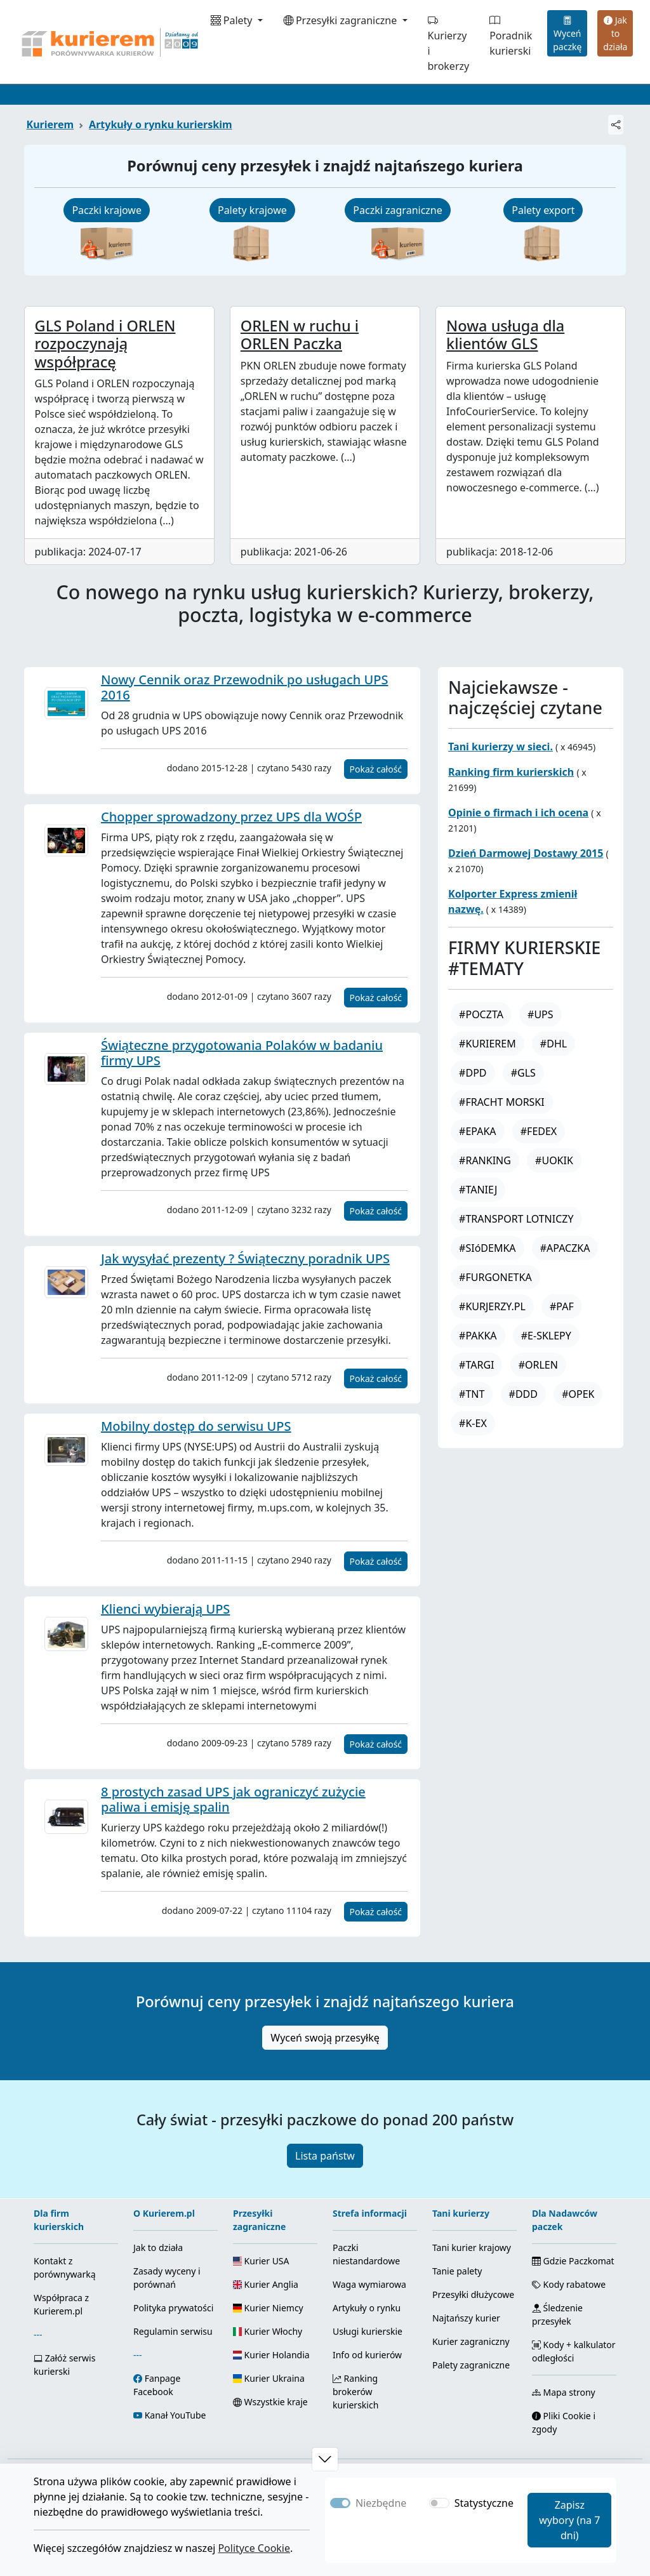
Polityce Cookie (254, 2548)
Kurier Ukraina (269, 2378)
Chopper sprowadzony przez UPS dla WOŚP (231, 816)
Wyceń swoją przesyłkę (325, 2038)
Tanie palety (457, 2271)
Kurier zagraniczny (471, 2341)
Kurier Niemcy (268, 2308)
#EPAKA (477, 1131)
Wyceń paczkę (567, 33)
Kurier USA (261, 2261)
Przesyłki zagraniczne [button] (341, 20)
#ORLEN (538, 1365)
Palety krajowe (252, 210)
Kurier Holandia (271, 2355)
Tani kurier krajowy (471, 2247)
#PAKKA (477, 1336)
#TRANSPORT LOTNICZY (516, 1219)
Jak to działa (615, 33)
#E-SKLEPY (546, 1336)
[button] (325, 2459)
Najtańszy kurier (466, 2318)
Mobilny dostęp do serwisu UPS (196, 1426)
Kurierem (50, 124)
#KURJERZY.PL (492, 1306)
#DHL (553, 1044)
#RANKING (485, 1160)
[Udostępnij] (615, 125)
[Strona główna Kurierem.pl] (109, 42)
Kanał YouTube (175, 2415)
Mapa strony (563, 2392)
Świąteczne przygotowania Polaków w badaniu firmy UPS (242, 1053)
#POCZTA (481, 1014)
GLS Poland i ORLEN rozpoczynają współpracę (105, 343)
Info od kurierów (367, 2355)
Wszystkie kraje (270, 2402)
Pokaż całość (376, 769)
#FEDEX (539, 1131)
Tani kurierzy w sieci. (500, 747)
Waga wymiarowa (369, 2284)
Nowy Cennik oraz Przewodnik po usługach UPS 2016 (244, 687)
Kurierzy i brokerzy (449, 43)
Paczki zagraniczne (397, 210)
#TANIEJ (478, 1190)
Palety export (543, 210)
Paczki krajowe (107, 210)
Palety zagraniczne (471, 2365)
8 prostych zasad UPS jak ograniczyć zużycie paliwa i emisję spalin (233, 1799)
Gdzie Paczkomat (573, 2261)
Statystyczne (484, 2503)
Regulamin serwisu (173, 2331)
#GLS (523, 1073)
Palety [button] (233, 20)
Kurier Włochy (267, 2331)
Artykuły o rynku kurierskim (160, 124)
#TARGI (476, 1365)
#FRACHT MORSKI (502, 1102)
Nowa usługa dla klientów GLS (505, 334)
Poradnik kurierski (510, 35)
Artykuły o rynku (367, 2308)
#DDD (523, 1394)
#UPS (540, 1014)
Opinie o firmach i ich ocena (518, 813)
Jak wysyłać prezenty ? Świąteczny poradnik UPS (245, 1258)
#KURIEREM (487, 1044)
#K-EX (473, 1423)
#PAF (562, 1306)
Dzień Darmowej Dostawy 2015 (525, 853)
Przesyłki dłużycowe (473, 2294)
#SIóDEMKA (487, 1248)
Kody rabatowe (569, 2284)
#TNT (471, 1394)
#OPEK (578, 1394)
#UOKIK (554, 1160)
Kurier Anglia (265, 2284)
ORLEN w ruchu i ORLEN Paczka (300, 334)
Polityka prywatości (173, 2308)
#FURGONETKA (495, 1277)
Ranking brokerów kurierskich (355, 2391)
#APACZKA (565, 1248)
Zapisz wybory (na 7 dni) (569, 2520)
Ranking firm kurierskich (511, 772)
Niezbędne (380, 2503)
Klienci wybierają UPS (165, 1608)
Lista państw (325, 2156)
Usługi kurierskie (367, 2331)
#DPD (472, 1073)
